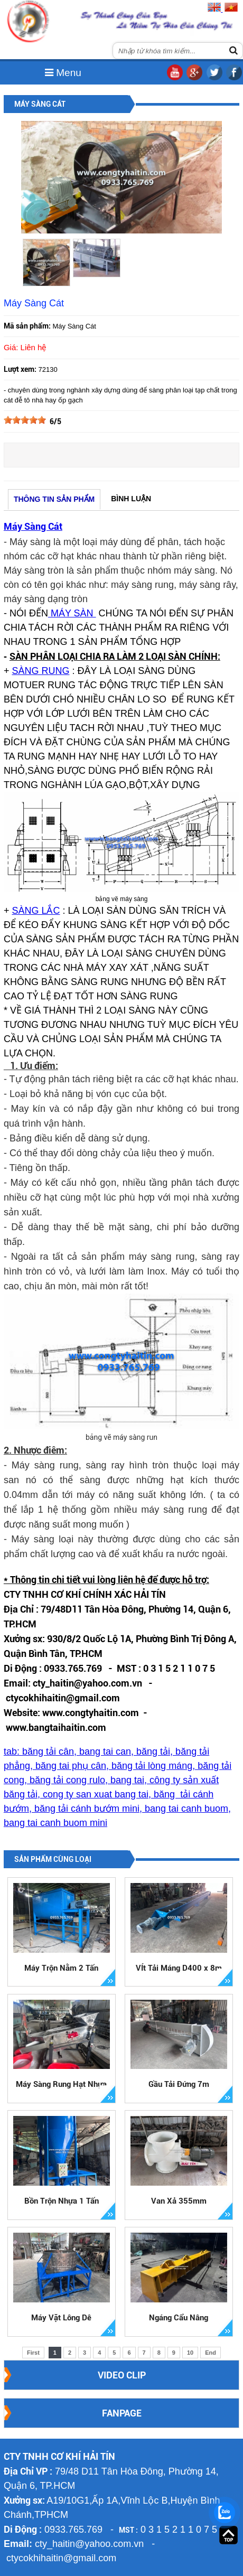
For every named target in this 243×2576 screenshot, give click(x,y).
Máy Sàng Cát (33, 526)
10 (190, 2352)
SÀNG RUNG (40, 671)
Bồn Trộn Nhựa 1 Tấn (61, 2201)
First (33, 2352)
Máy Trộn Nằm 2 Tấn (61, 1968)
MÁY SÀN (72, 613)
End (210, 2352)
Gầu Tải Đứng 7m (178, 2084)
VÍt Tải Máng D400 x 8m (179, 1968)
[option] (46, 262)
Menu (63, 72)
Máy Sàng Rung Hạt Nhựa (61, 2084)
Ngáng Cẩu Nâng (178, 2317)
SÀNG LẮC (36, 910)
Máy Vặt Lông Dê (61, 2317)
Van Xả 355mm (179, 2201)
